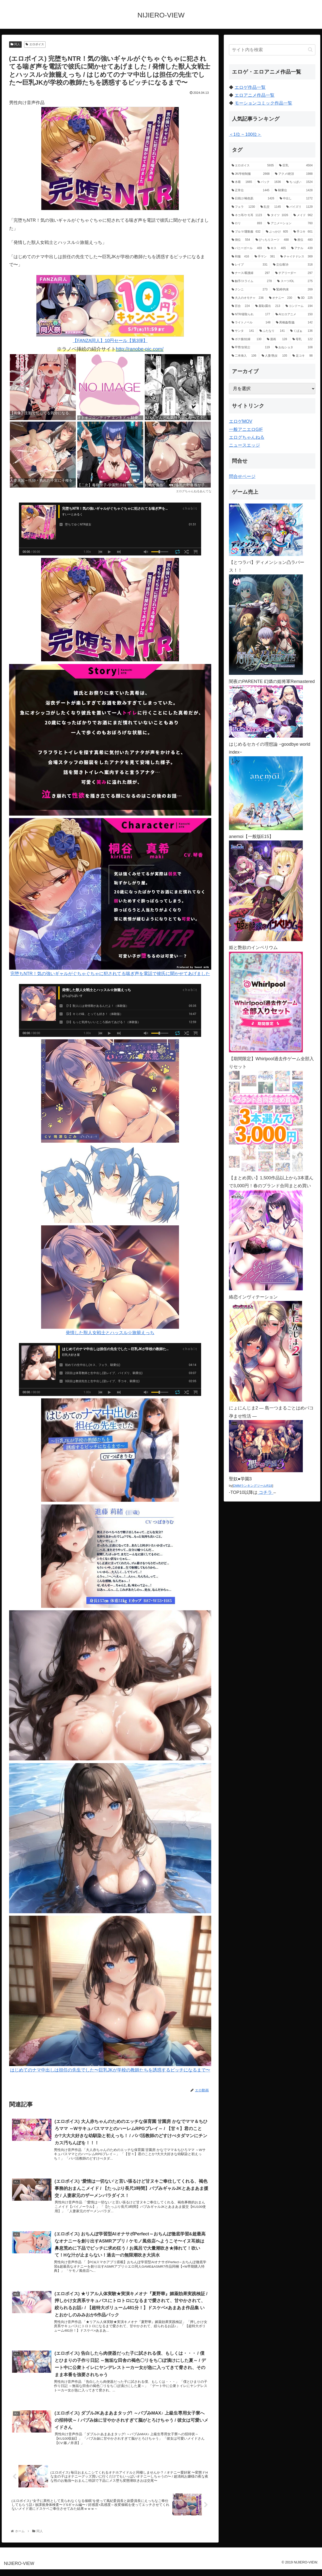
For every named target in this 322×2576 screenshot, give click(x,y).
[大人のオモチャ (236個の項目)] (247, 298)
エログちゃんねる (246, 437)
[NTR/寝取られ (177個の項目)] (250, 314)
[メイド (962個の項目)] (303, 215)
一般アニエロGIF (246, 429)
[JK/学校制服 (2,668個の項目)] (250, 174)
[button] (310, 49)
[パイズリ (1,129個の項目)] (299, 207)
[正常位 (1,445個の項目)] (250, 190)
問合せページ (242, 476)
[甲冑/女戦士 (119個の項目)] (250, 347)
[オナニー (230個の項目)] (280, 298)
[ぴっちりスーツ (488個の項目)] (272, 240)
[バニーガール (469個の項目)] (246, 248)
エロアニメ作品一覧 (254, 95)
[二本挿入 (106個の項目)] (243, 356)
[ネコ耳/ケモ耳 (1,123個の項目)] (246, 215)
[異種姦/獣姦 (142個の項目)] (294, 322)
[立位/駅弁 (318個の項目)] (293, 265)
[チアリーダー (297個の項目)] (294, 273)
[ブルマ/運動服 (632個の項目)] (246, 232)
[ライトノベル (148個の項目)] (251, 322)
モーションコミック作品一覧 (263, 103)
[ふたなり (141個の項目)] (272, 331)
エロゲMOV (240, 421)
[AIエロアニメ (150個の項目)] (294, 314)
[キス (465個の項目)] (276, 248)
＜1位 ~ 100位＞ (245, 134)
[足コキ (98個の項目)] (302, 356)
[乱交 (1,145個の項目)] (270, 207)
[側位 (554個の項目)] (240, 240)
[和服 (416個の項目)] (240, 256)
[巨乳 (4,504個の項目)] (296, 165)
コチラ (265, 1492)
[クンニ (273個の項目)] (249, 289)
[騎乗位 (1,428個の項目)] (294, 190)
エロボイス (35, 44)
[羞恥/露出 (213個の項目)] (267, 306)
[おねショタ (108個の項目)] (294, 347)
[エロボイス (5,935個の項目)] (252, 165)
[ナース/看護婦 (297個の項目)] (250, 273)
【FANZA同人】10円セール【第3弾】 (110, 309)
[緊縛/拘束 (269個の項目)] (293, 289)
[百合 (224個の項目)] (240, 306)
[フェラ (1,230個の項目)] (243, 207)
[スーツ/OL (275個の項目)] (295, 281)
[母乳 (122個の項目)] (302, 339)
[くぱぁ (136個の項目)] (301, 331)
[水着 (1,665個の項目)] (241, 182)
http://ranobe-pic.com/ (139, 349)
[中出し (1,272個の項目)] (296, 198)
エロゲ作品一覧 (250, 87)
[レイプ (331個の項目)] (249, 265)
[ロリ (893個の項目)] (246, 223)
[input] (272, 49)
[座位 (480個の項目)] (303, 240)
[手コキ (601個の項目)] (303, 232)
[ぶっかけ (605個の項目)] (277, 232)
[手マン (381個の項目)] (264, 256)
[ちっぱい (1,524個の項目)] (299, 182)
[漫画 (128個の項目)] (277, 339)
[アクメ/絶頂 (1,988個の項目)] (294, 174)
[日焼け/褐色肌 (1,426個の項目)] (252, 198)
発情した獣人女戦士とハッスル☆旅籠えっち (110, 1237)
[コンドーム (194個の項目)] (299, 306)
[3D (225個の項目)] (305, 298)
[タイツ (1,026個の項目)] (277, 215)
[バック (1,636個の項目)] (269, 182)
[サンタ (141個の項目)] (242, 331)
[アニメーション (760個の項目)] (290, 223)
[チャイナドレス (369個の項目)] (296, 256)
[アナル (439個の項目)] (302, 248)
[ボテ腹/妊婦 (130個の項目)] (246, 339)
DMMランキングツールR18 (252, 1485)
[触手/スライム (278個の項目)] (251, 281)
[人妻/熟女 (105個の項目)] (274, 356)
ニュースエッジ (244, 445)
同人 (15, 44)
